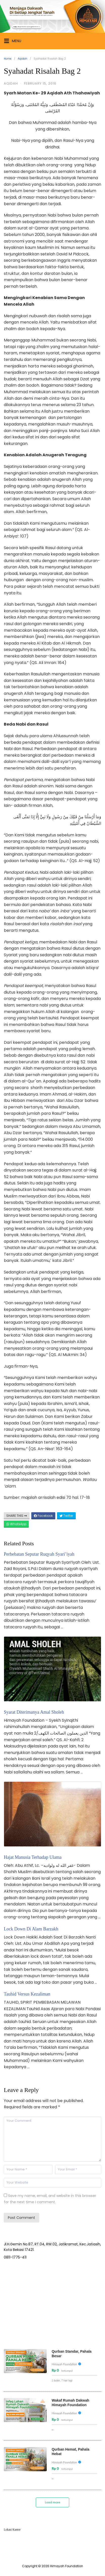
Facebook (43, 1515)
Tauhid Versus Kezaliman (27, 1994)
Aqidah (22, 59)
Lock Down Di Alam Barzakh (31, 1928)
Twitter (66, 1515)
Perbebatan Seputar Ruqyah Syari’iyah (39, 1554)
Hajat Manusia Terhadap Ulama (33, 1857)
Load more (52, 2502)
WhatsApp (16, 1524)
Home (7, 59)
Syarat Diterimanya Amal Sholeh (34, 1712)
